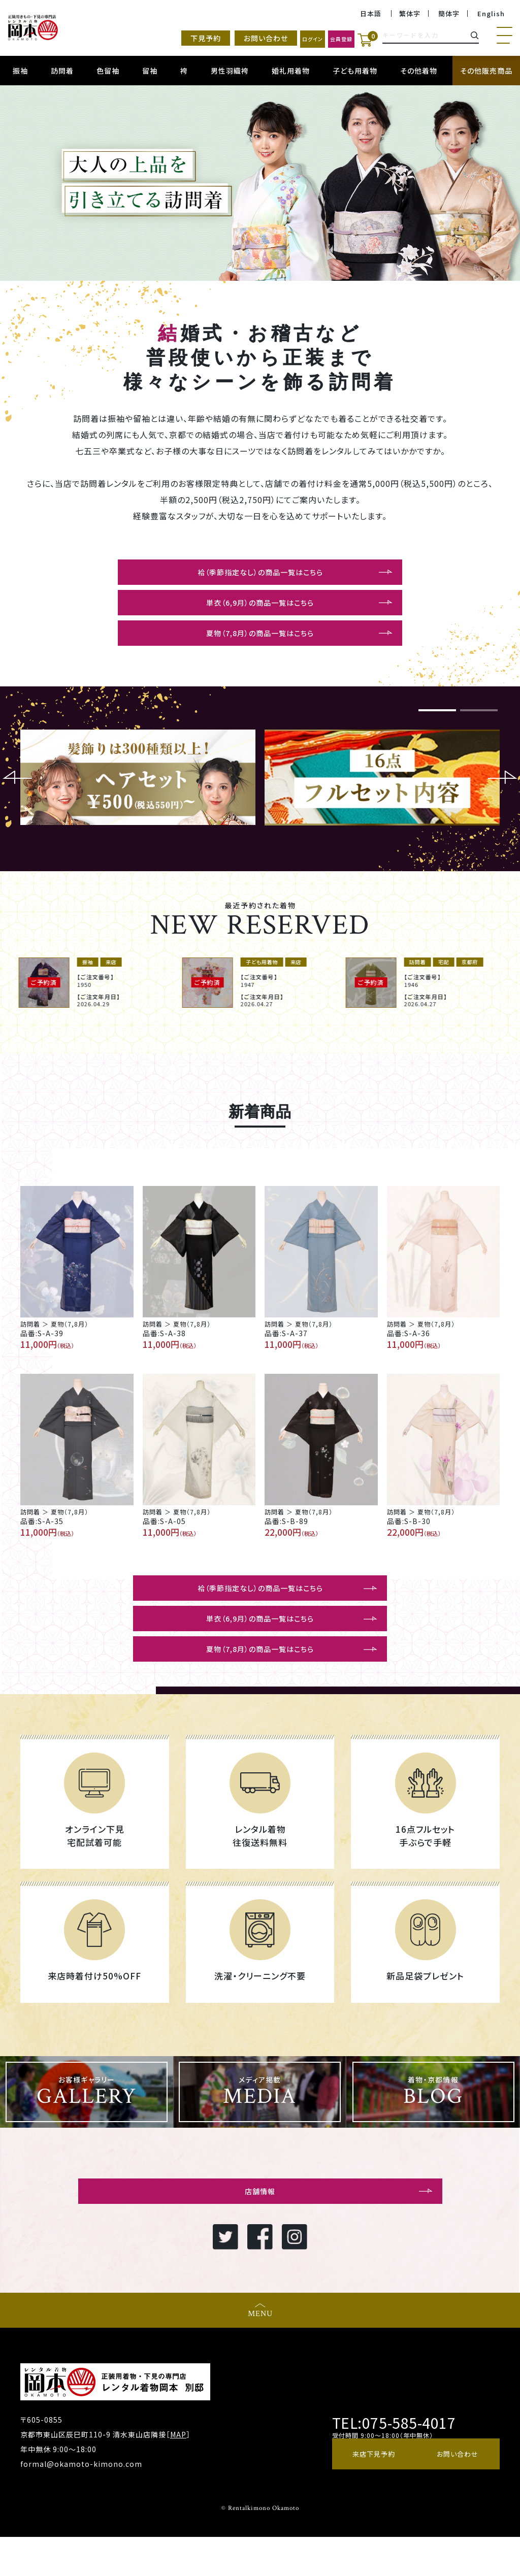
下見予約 (152, 39)
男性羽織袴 (230, 70)
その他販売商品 (486, 70)
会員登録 (323, 39)
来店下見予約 (373, 2497)
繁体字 (406, 13)
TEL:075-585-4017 (386, 2461)
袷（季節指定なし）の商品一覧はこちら (260, 573)
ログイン (271, 39)
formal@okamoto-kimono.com (81, 2503)
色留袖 (107, 70)
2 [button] (479, 721)
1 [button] (437, 721)
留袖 (149, 70)
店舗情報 (260, 2227)
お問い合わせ (212, 39)
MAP (178, 2473)
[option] (260, 183)
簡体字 (446, 13)
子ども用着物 (355, 70)
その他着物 (418, 70)
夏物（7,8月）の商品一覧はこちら (260, 640)
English (490, 13)
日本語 (365, 13)
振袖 (20, 70)
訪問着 (62, 70)
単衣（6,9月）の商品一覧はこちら (260, 607)
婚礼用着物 (291, 70)
